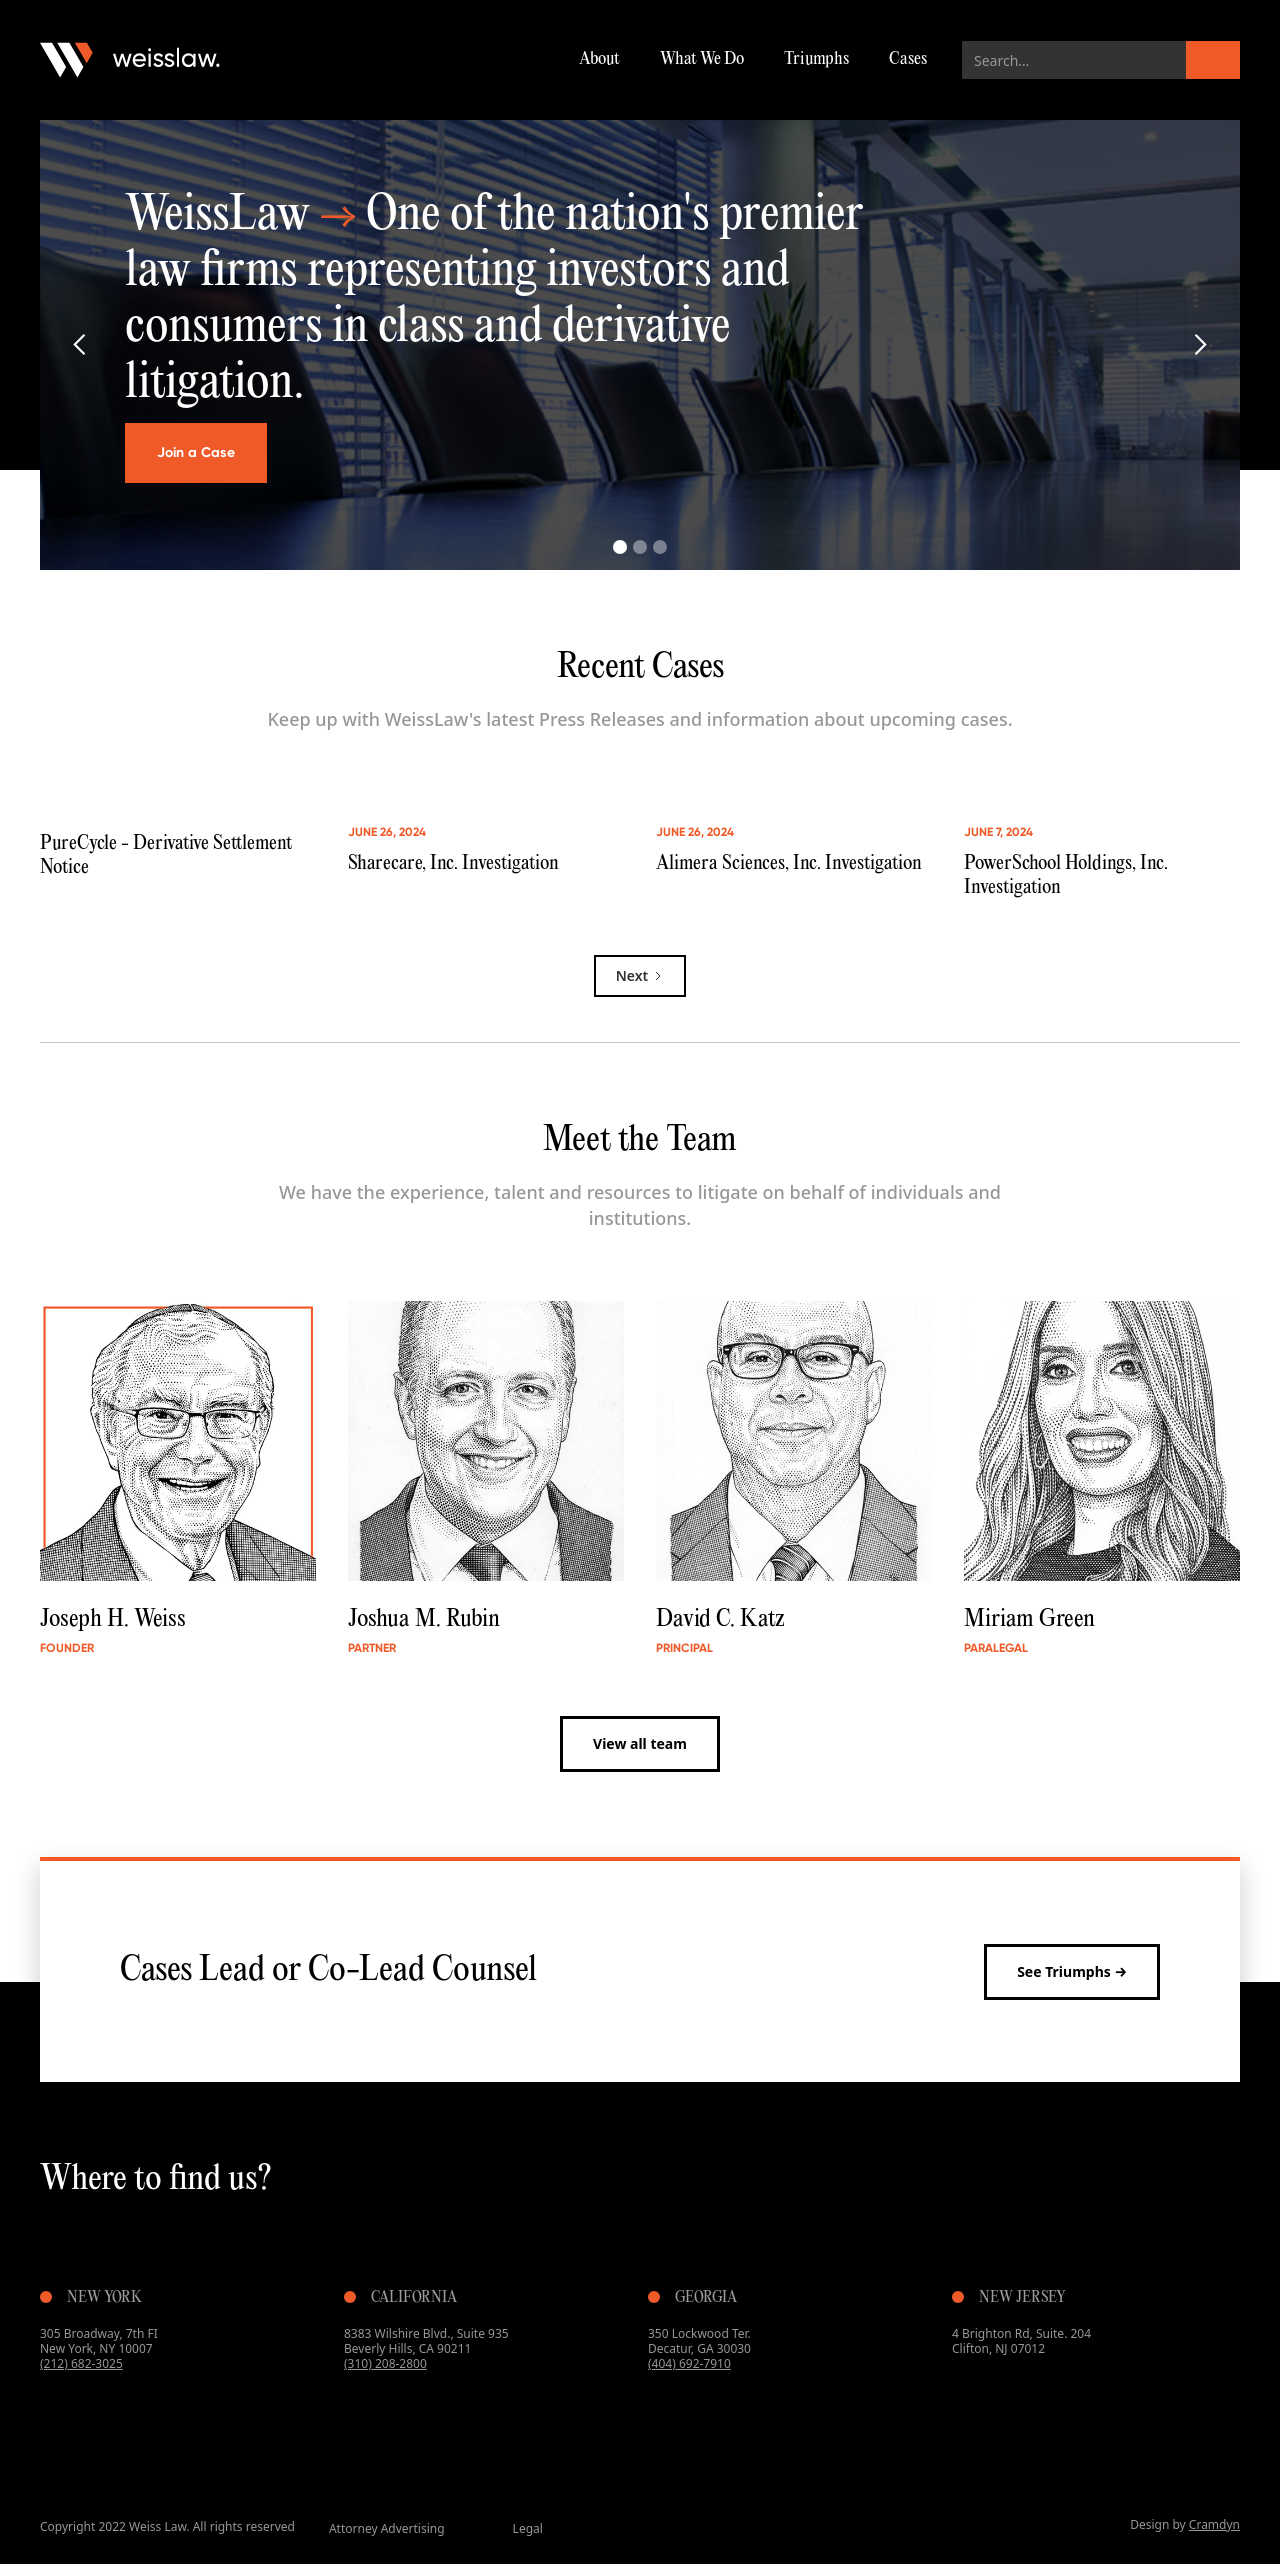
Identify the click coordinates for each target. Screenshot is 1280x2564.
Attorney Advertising (387, 2528)
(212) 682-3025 (81, 2363)
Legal (528, 2528)
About (599, 59)
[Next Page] (640, 976)
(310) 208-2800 (385, 2363)
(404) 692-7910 (689, 2363)
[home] (130, 60)
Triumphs (816, 59)
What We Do (702, 59)
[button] (80, 345)
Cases (908, 59)
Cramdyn (1214, 2524)
